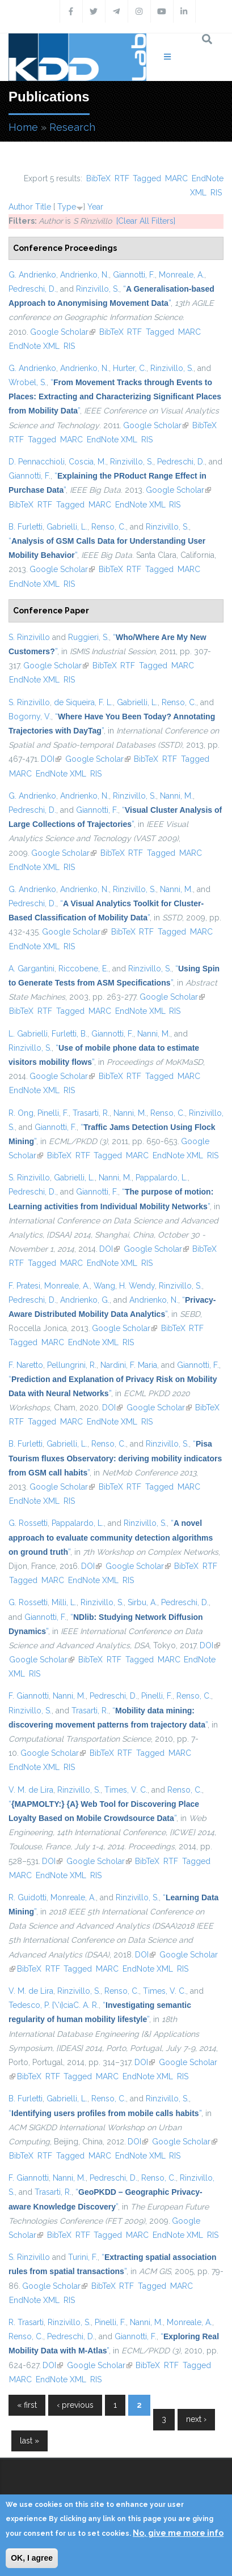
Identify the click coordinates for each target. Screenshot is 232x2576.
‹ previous (75, 2404)
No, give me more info (178, 2532)
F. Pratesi (24, 1285)
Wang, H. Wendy (124, 1285)
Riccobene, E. (83, 968)
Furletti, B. (69, 1033)
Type (66, 206)
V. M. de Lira (31, 1789)
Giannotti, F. (134, 274)
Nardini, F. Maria (128, 1365)
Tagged (147, 178)
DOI (51, 759)
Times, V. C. (125, 1789)
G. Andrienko (32, 274)
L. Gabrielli (28, 1033)
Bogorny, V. (30, 716)
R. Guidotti (28, 1897)
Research (72, 127)
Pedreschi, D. (32, 288)
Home (23, 127)
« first (27, 2404)
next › (196, 2419)
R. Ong (21, 1113)
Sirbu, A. (142, 1602)
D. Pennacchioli (37, 461)
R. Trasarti (26, 2322)
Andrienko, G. (84, 1299)
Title (43, 206)
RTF (122, 178)
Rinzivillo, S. (97, 288)
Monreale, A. (181, 274)
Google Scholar (62, 331)
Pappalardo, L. (162, 1177)
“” (115, 396)
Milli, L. (64, 1602)
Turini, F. (83, 2257)
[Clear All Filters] (145, 220)
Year (95, 206)
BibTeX (98, 178)
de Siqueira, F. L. (83, 702)
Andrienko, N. (84, 274)
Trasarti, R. (91, 1113)
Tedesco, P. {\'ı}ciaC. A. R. (54, 2005)
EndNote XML (34, 346)
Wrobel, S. (28, 382)
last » (29, 2440)
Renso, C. (108, 526)
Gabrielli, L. (67, 526)
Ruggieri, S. (88, 637)
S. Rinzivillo (29, 637)
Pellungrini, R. (71, 1365)
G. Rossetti (28, 1523)
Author (21, 206)
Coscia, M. (87, 461)
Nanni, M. (176, 795)
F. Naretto (26, 1365)
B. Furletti (26, 526)
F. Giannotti (29, 1695)
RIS (216, 192)
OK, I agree (32, 2557)
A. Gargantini (31, 968)
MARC (176, 178)
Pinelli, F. (53, 1113)
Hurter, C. (129, 368)
